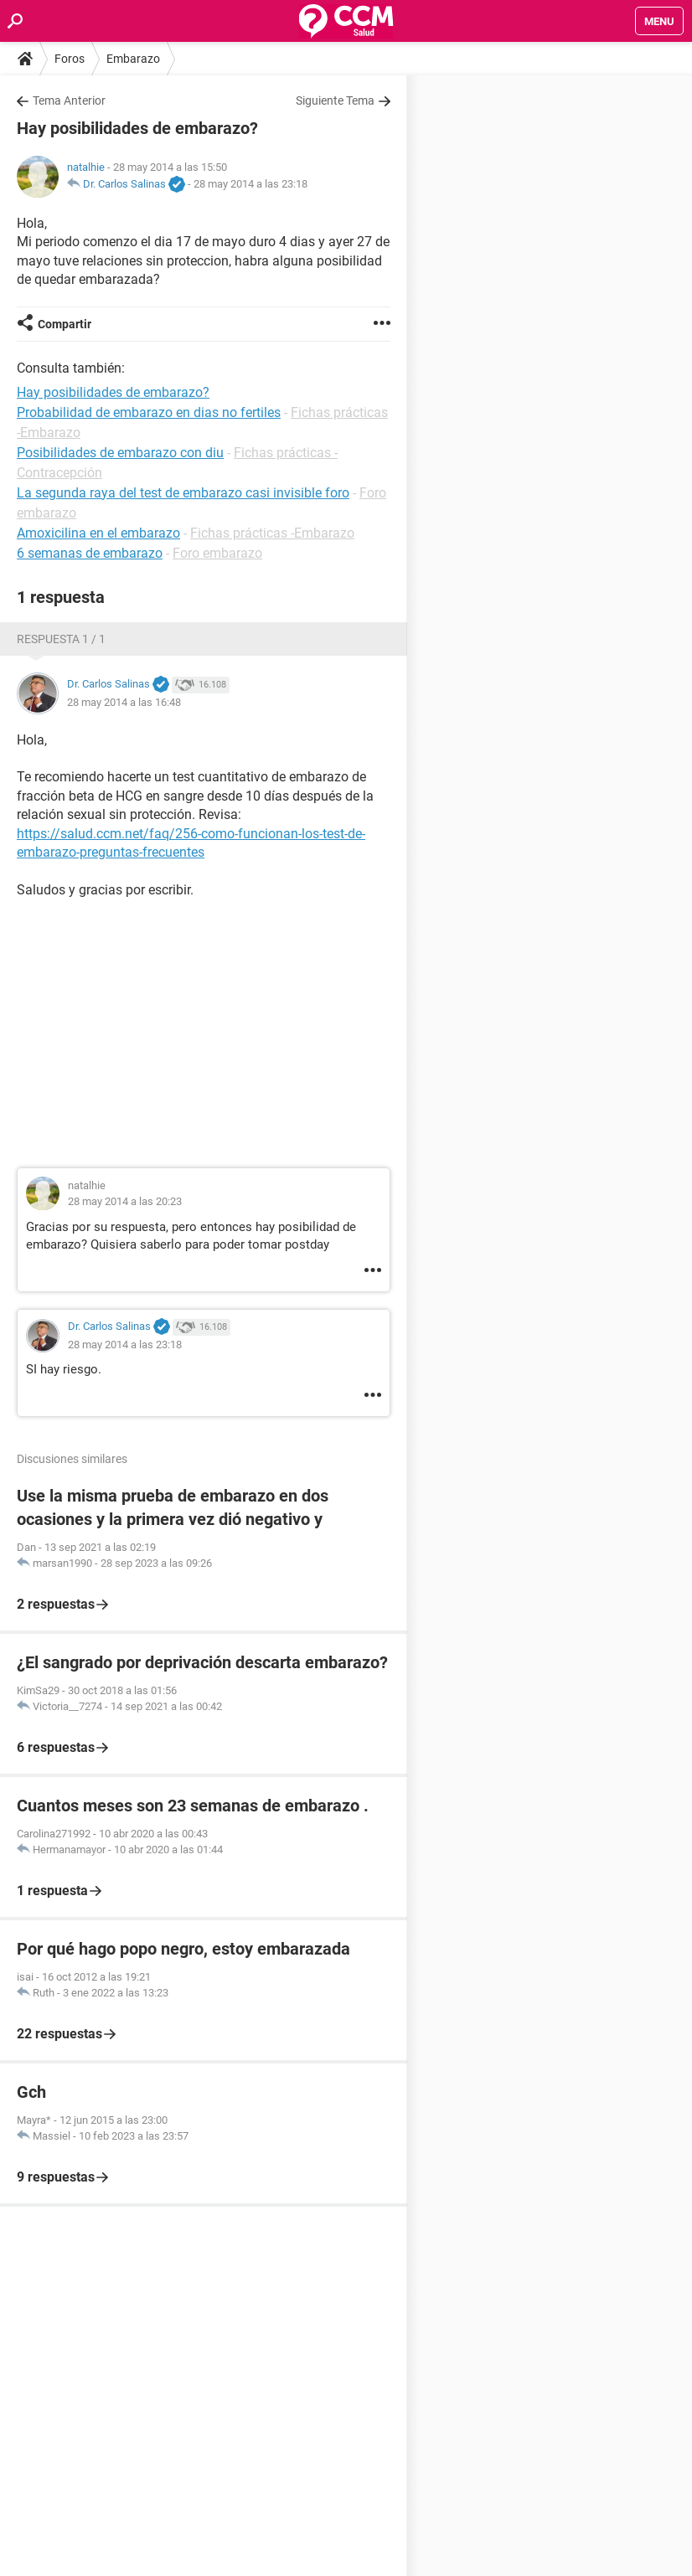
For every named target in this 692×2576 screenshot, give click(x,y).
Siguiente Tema (335, 100)
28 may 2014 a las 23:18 (250, 184)
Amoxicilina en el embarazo (98, 533)
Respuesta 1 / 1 (61, 639)
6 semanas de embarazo (90, 553)
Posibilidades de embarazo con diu (120, 453)
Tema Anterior (69, 100)
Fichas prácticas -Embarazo (272, 533)
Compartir (64, 324)
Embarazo (133, 58)
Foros (69, 58)
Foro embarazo (217, 553)
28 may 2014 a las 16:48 (124, 702)
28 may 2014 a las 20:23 (125, 1201)
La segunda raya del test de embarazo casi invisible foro (183, 493)
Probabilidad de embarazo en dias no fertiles (149, 412)
